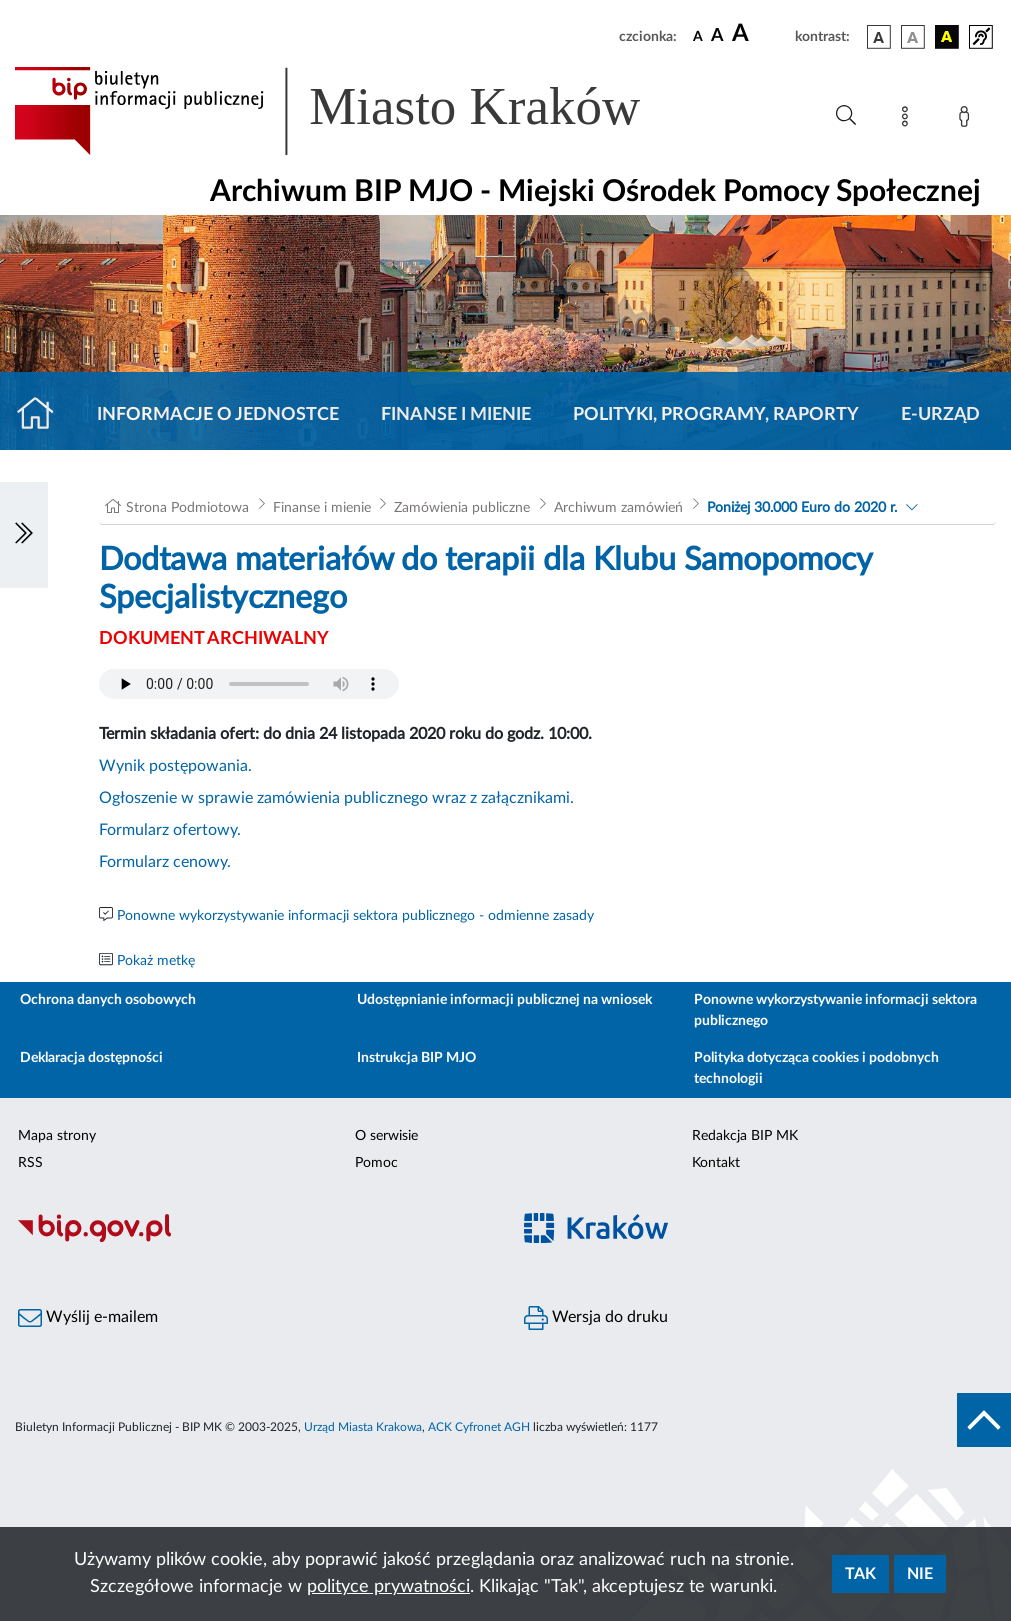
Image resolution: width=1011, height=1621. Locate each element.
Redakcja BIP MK (745, 1136)
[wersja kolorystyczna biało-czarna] (913, 37)
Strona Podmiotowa (187, 508)
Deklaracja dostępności (91, 1058)
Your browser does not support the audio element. (249, 684)
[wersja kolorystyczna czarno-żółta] (947, 37)
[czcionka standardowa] (698, 36)
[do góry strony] (984, 1420)
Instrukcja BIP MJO (416, 1058)
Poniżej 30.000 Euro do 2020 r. (802, 508)
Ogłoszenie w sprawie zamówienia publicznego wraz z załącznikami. (336, 798)
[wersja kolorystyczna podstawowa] (879, 37)
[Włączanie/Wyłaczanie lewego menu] (24, 535)
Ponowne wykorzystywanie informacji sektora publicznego (835, 1010)
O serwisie (386, 1136)
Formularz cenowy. (165, 862)
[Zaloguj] (968, 120)
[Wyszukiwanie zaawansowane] (846, 116)
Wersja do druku (596, 1318)
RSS (30, 1163)
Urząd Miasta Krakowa (363, 1427)
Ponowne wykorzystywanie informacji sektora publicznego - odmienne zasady (355, 916)
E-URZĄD (940, 415)
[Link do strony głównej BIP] (356, 111)
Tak (860, 1574)
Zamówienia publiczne (462, 508)
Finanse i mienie (456, 415)
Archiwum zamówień (618, 508)
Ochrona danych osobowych (108, 1000)
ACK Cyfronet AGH (479, 1427)
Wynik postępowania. (175, 766)
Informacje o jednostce (218, 415)
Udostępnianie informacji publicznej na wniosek (504, 1000)
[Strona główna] (43, 415)
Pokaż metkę (156, 961)
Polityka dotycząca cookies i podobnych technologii (816, 1068)
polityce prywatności (388, 1587)
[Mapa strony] (909, 120)
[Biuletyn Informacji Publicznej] (253, 1239)
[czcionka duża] (760, 34)
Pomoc (376, 1163)
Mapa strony (57, 1136)
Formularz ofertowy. (170, 830)
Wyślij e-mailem (88, 1318)
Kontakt (716, 1163)
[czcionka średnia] (717, 36)
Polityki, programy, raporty (716, 415)
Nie (920, 1574)
